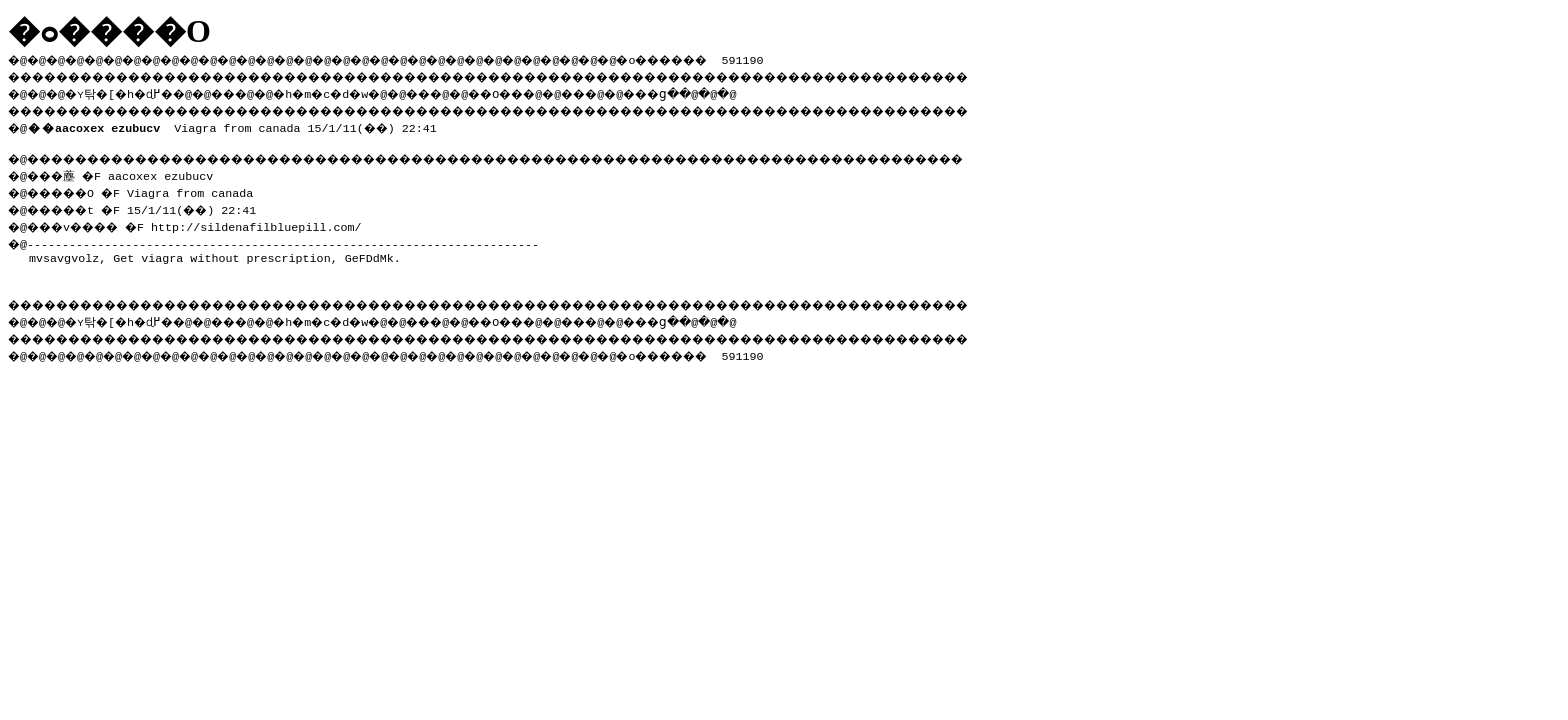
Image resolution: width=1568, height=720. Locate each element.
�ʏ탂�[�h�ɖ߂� (130, 91)
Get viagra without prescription (221, 252)
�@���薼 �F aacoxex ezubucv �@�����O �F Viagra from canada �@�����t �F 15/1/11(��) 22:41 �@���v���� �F (141, 196)
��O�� (550, 91)
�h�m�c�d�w (354, 91)
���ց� (726, 91)
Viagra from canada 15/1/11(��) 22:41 (236, 124)
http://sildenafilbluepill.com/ (274, 221)
